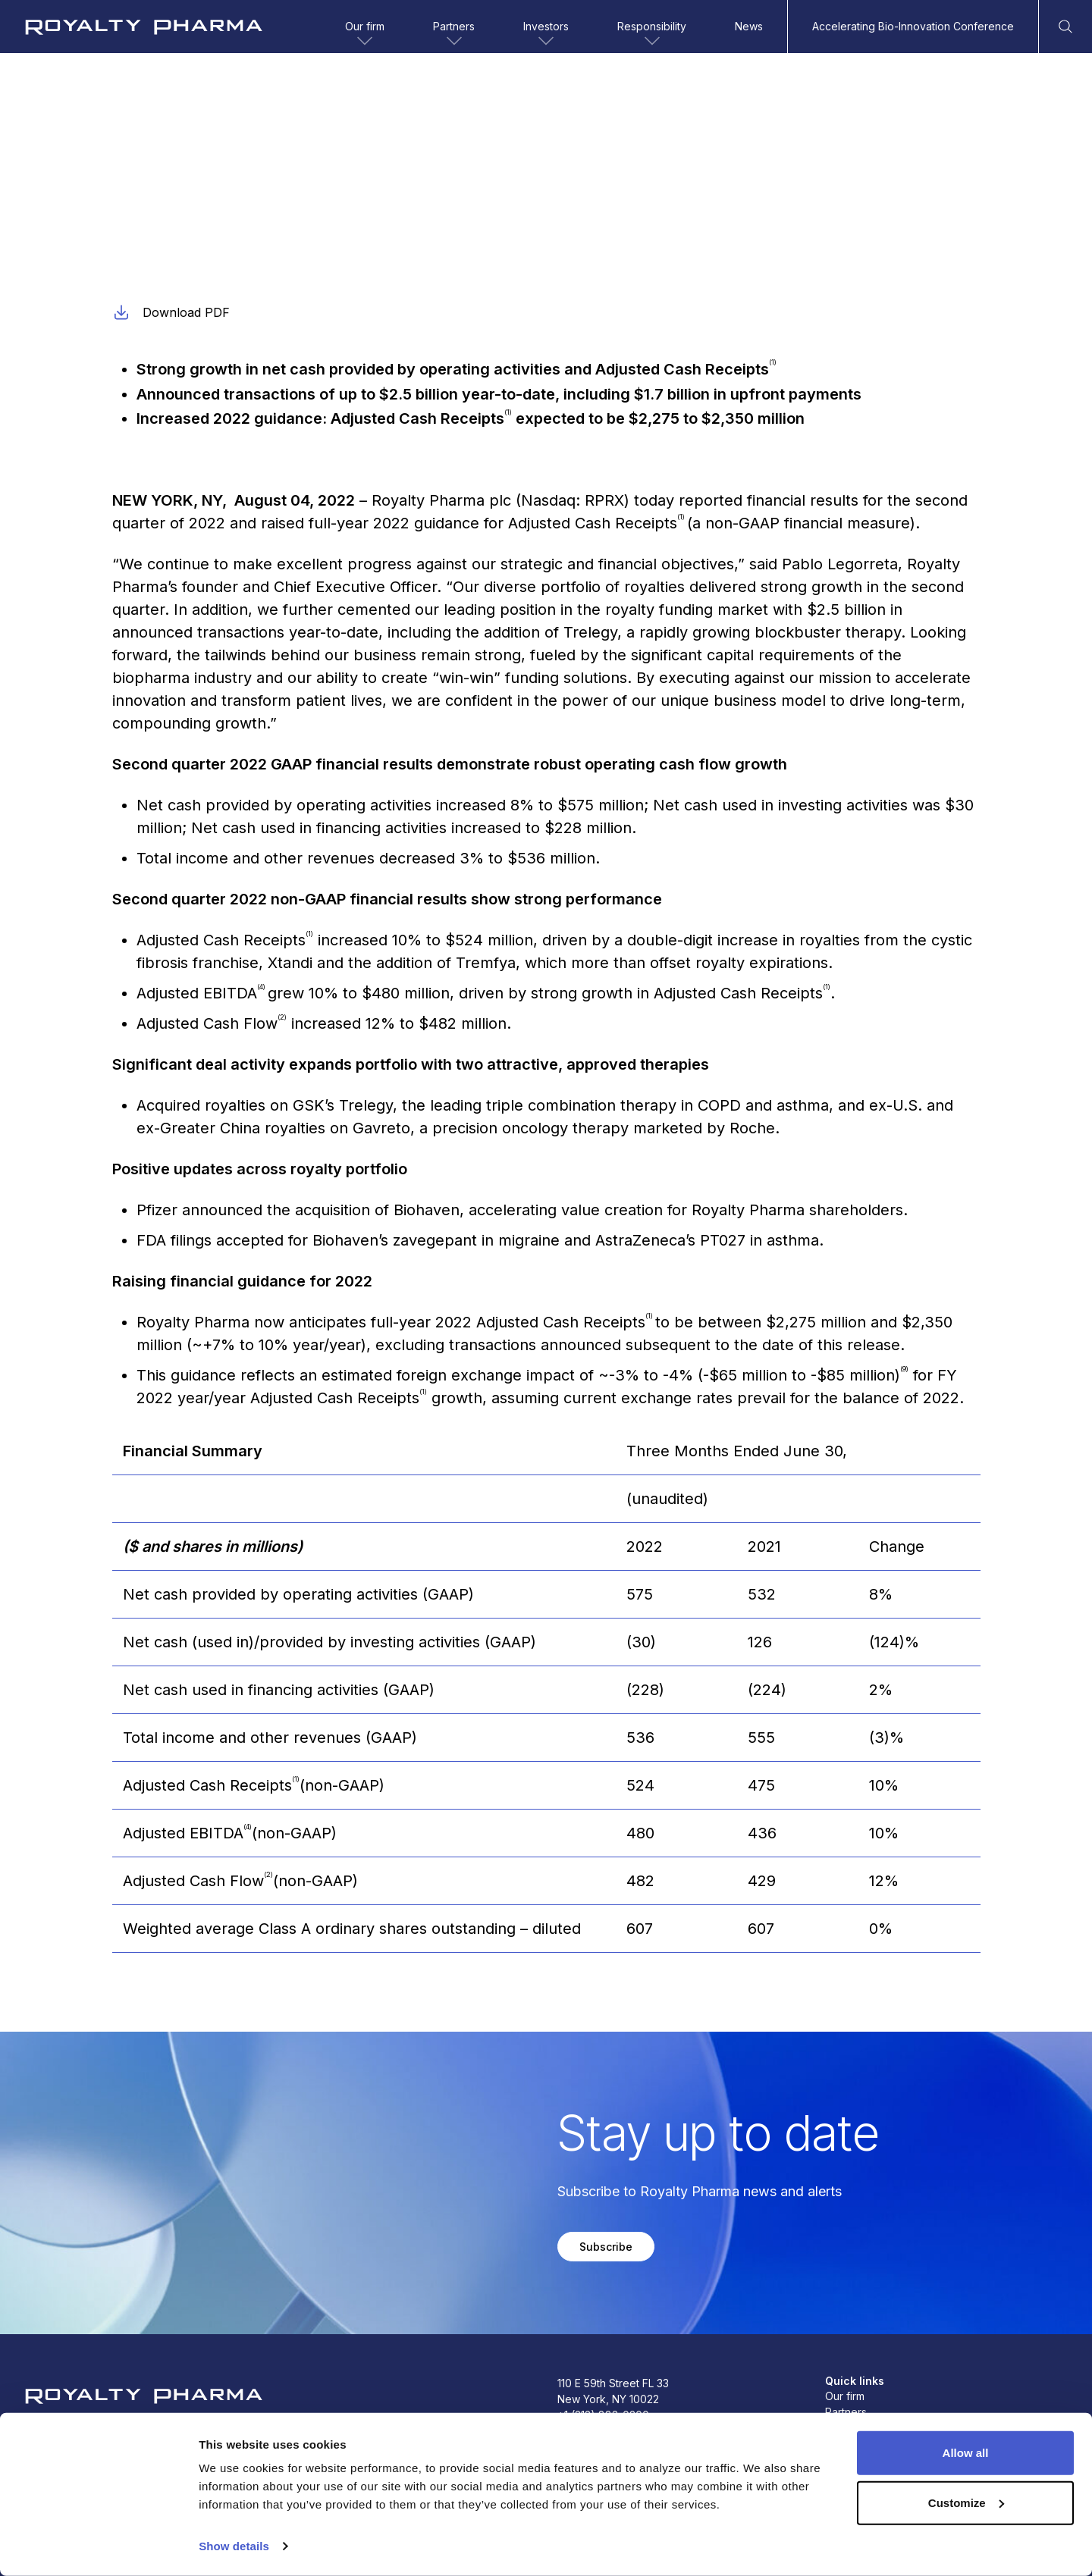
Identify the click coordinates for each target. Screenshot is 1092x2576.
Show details (234, 2546)
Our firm (364, 35)
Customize (966, 2502)
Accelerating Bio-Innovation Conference (913, 26)
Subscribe (605, 2246)
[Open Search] (1065, 26)
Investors (546, 35)
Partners (454, 35)
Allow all (966, 2452)
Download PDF (171, 312)
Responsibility (651, 35)
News (749, 26)
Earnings (133, 199)
